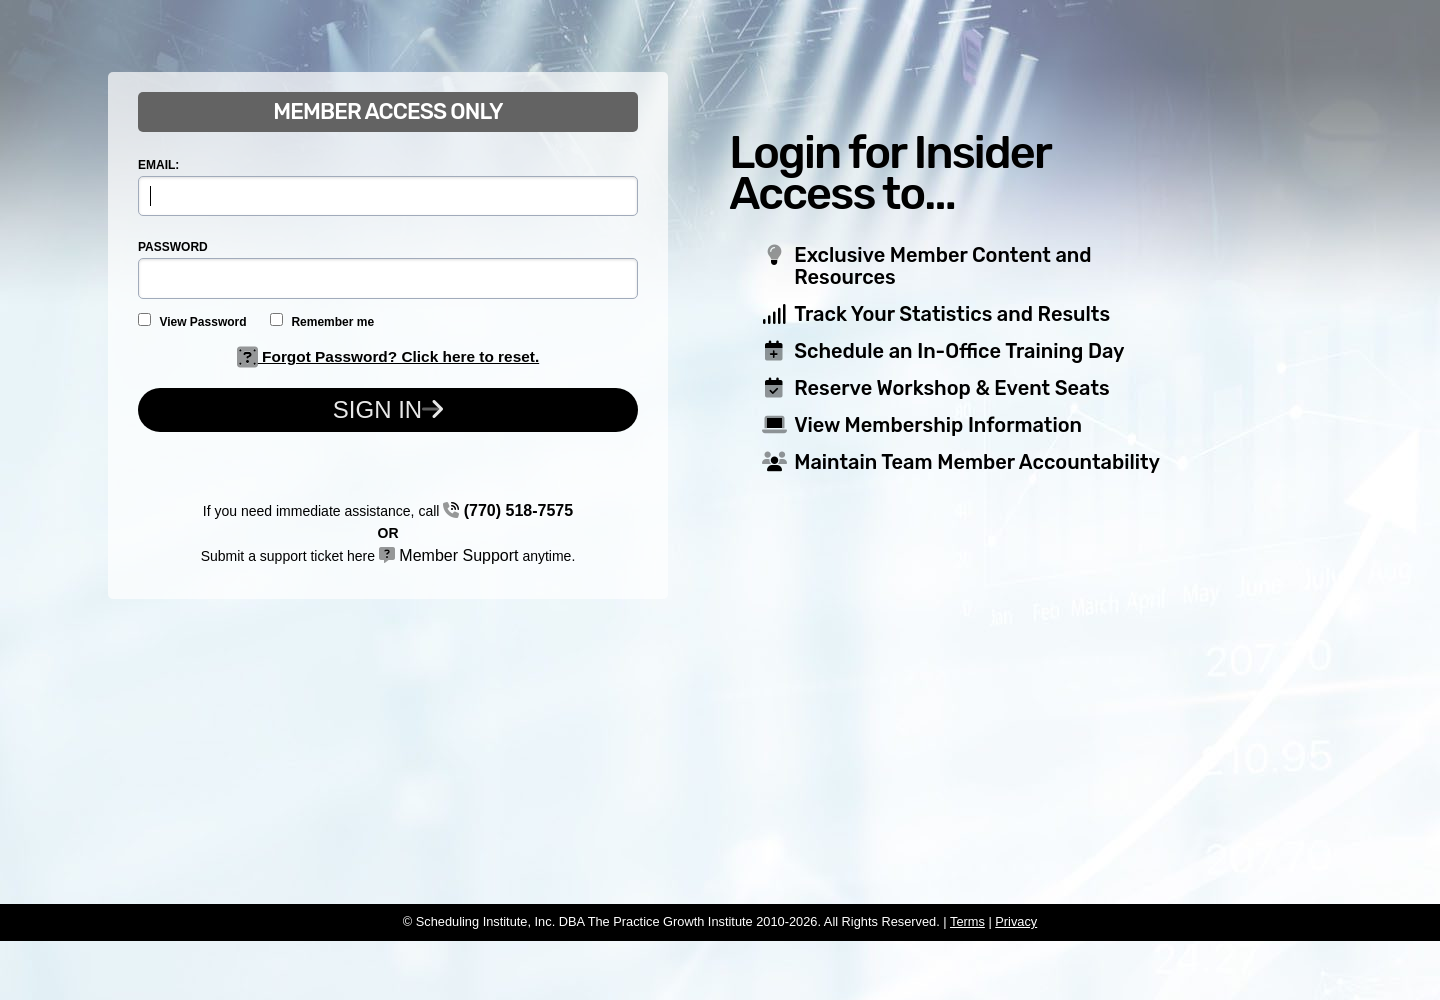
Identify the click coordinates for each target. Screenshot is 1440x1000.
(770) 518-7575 (508, 510)
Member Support (449, 555)
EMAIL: (158, 165)
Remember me (322, 321)
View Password (192, 321)
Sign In (388, 409)
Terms (967, 921)
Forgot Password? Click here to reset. (388, 356)
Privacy (1016, 921)
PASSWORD (173, 247)
